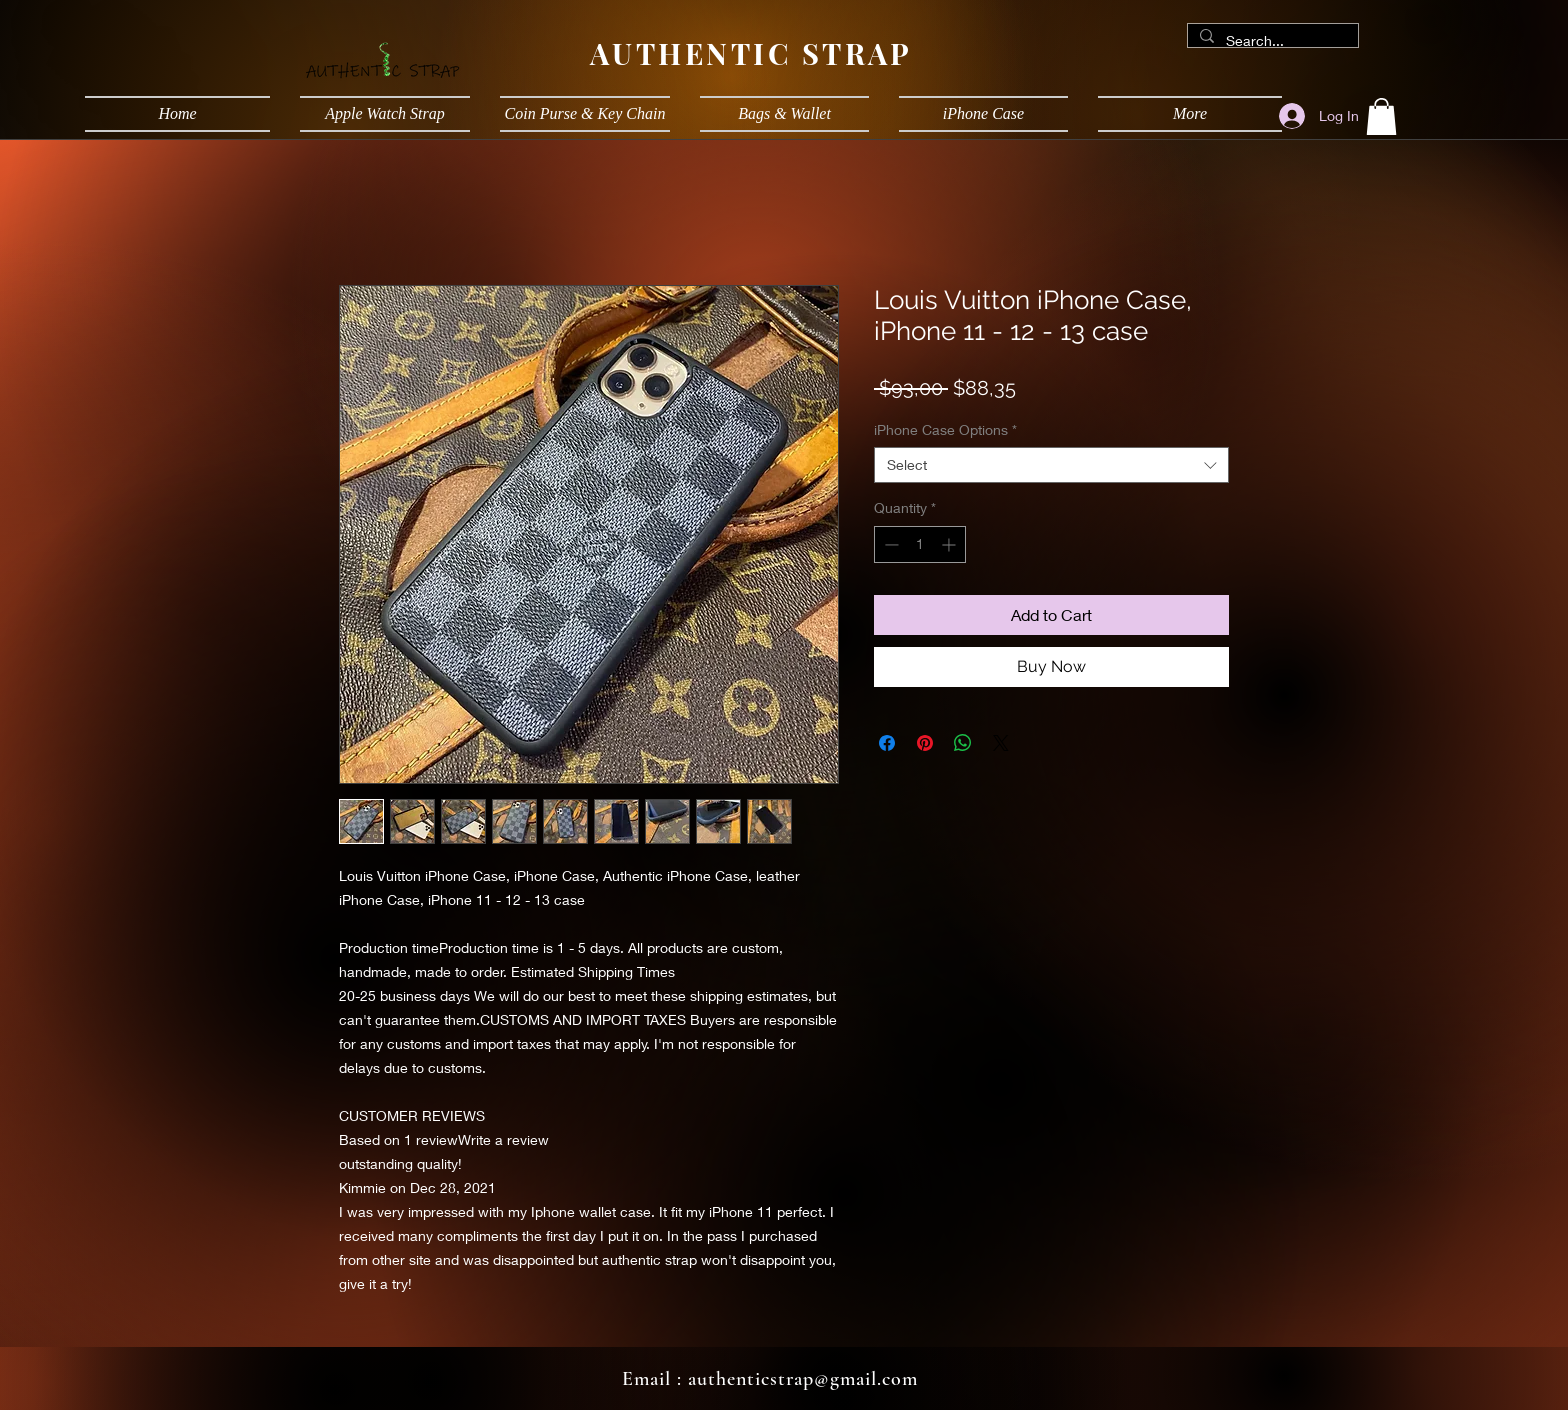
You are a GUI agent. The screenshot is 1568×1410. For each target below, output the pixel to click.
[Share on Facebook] (887, 743)
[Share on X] (1001, 743)
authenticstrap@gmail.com (803, 1379)
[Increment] (950, 544)
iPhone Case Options (945, 429)
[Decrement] (889, 544)
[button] (1381, 116)
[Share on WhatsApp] (963, 743)
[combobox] (1051, 465)
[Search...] (1271, 41)
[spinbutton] (920, 544)
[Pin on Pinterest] (925, 743)
